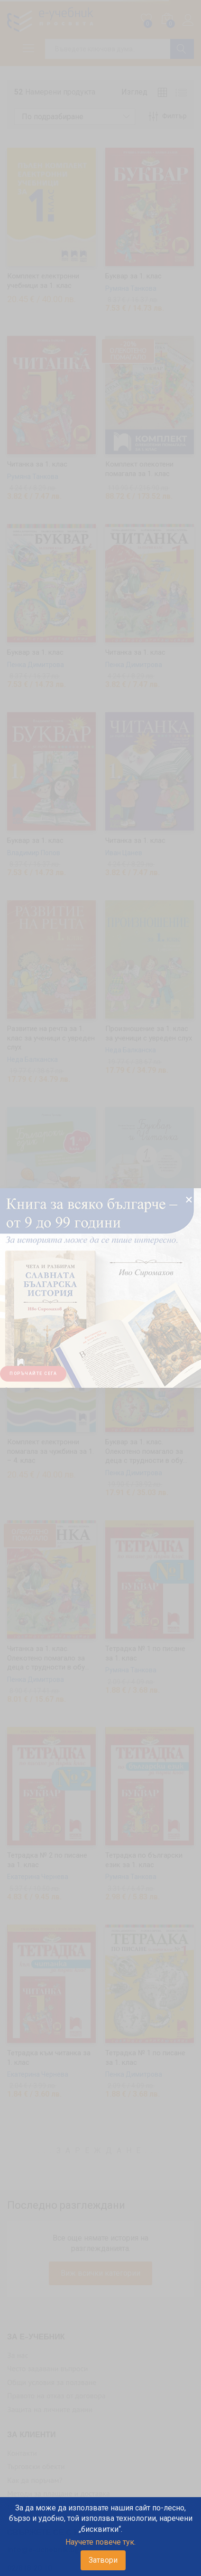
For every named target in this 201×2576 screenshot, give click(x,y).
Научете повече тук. (100, 2542)
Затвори (103, 2560)
